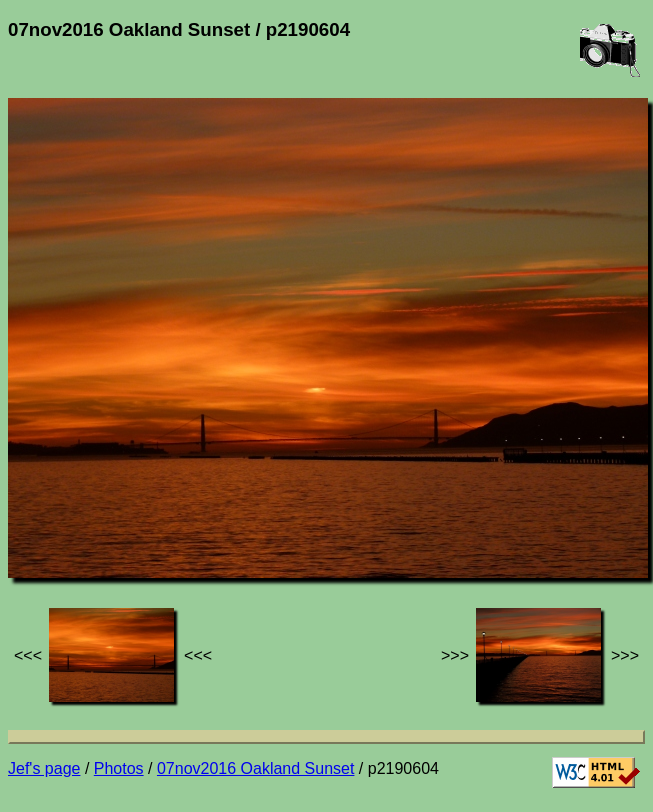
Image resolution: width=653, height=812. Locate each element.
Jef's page (44, 768)
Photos (119, 768)
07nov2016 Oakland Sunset (255, 768)
